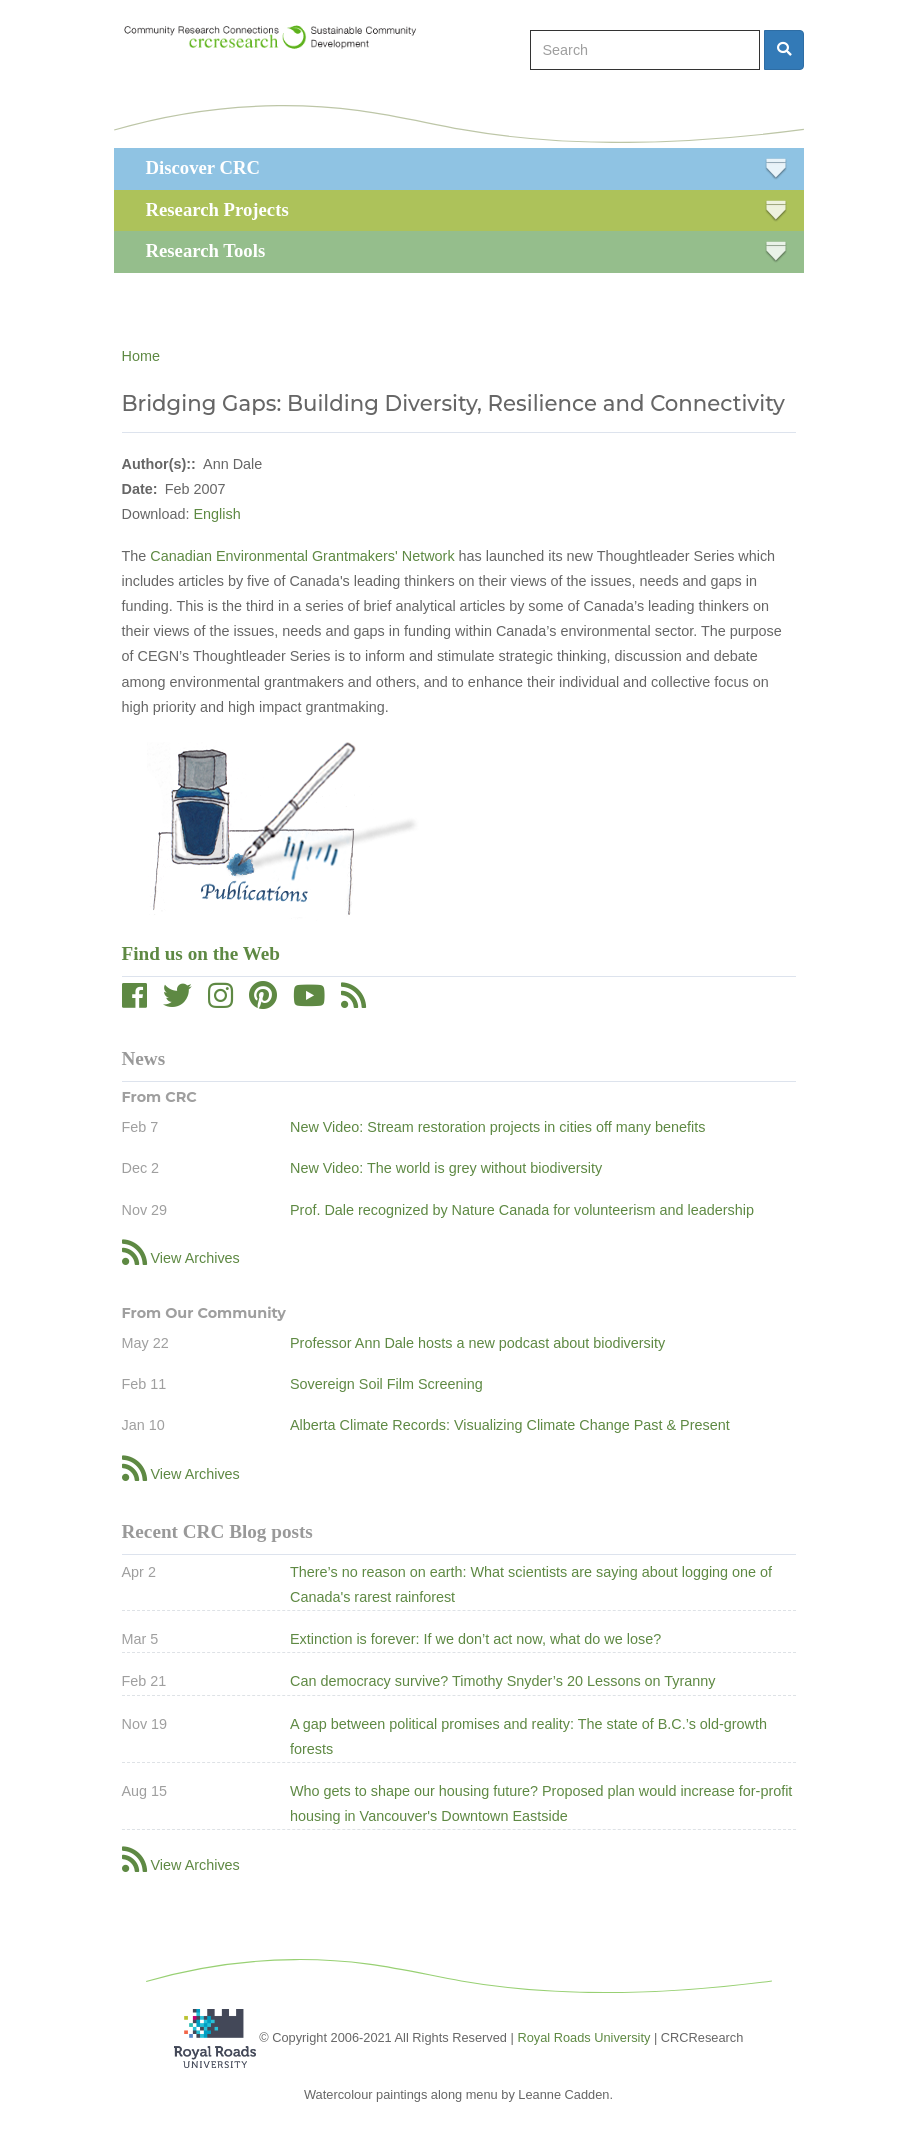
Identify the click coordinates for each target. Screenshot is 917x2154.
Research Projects (217, 209)
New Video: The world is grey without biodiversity (446, 1168)
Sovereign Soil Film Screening (386, 1384)
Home (141, 356)
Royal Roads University (583, 2037)
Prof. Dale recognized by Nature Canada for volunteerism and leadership (522, 1210)
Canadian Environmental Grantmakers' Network (302, 556)
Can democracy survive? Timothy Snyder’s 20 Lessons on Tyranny (503, 1681)
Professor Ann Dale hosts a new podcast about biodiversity (477, 1343)
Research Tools (206, 250)
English (217, 514)
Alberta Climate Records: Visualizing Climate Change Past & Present (510, 1425)
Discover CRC (203, 167)
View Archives (195, 1258)
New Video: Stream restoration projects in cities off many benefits (497, 1127)
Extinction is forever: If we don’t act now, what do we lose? (475, 1639)
